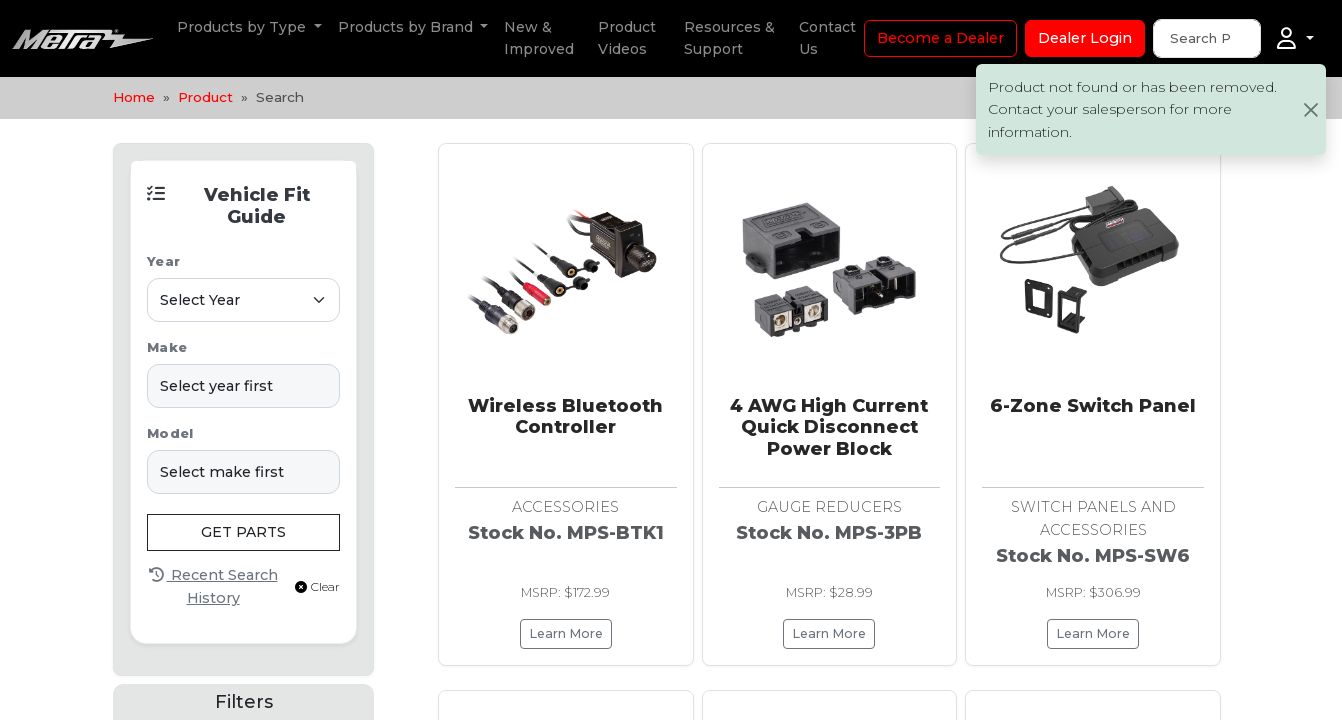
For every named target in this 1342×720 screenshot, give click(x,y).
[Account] (1295, 39)
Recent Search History (213, 585)
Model (170, 433)
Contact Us (827, 38)
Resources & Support (729, 38)
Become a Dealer (940, 38)
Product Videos (627, 38)
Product (205, 97)
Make (167, 347)
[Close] (1311, 109)
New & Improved (539, 38)
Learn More (566, 633)
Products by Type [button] (243, 27)
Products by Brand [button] (407, 27)
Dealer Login (1085, 38)
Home (134, 97)
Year (163, 261)
